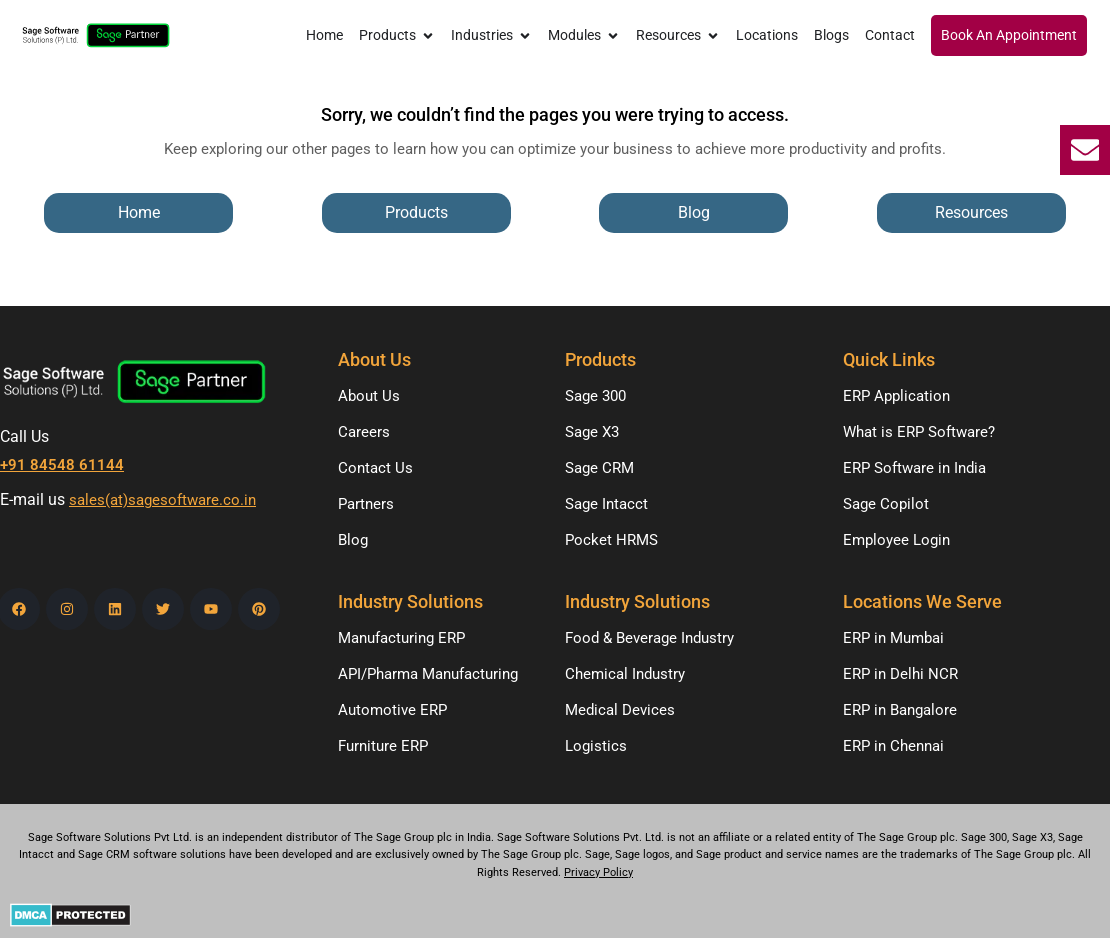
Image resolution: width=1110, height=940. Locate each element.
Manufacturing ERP (401, 638)
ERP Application (896, 396)
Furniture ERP (383, 746)
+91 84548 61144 (62, 465)
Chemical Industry (625, 674)
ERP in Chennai (893, 746)
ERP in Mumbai (893, 638)
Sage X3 (592, 432)
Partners (366, 504)
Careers (364, 432)
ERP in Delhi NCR (900, 674)
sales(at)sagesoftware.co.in (162, 501)
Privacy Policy (598, 872)
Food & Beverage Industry (649, 638)
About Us (369, 396)
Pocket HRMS (611, 540)
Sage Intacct (606, 504)
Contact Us (375, 468)
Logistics (596, 746)
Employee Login (896, 540)
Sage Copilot (886, 504)
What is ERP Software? (919, 432)
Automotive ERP (392, 710)
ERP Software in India (914, 468)
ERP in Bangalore (900, 710)
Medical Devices (620, 710)
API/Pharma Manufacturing (428, 674)
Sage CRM (599, 468)
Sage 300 (595, 396)
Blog (353, 540)
